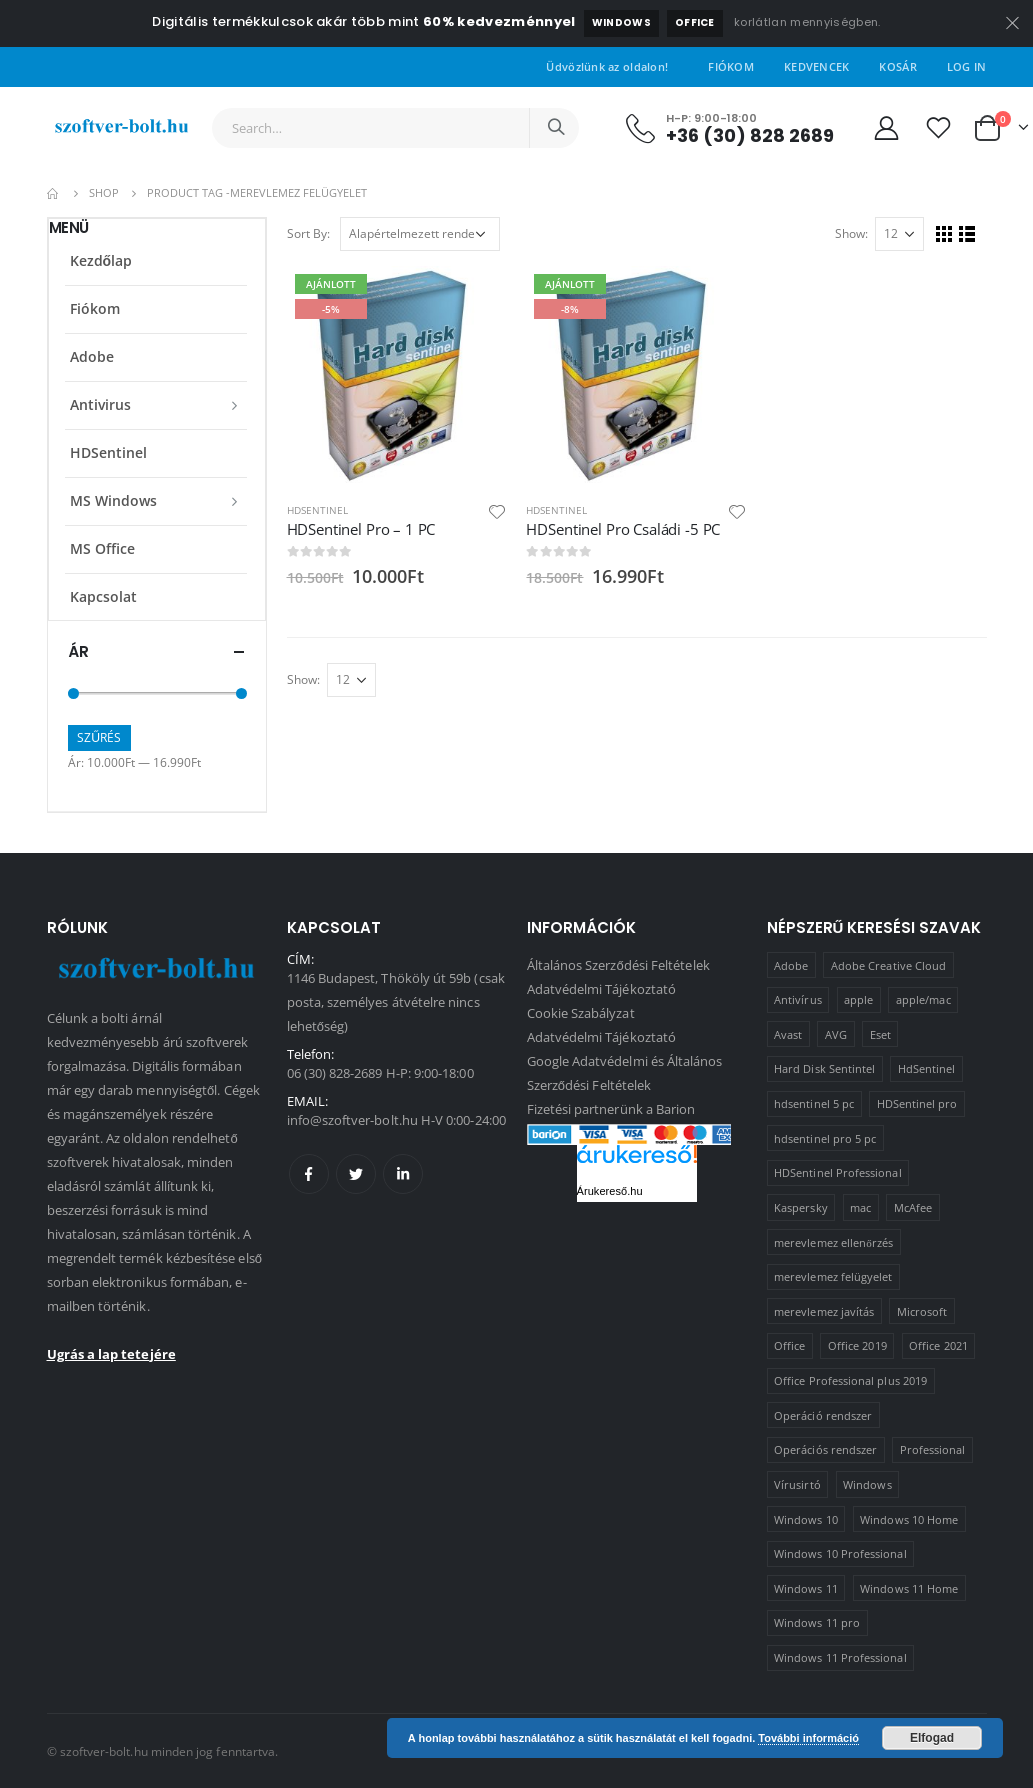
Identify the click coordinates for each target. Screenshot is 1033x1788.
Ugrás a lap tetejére (111, 1354)
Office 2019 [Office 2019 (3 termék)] (857, 1345)
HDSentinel (317, 510)
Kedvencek (816, 66)
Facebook (309, 1174)
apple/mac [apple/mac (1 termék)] (923, 999)
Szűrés (99, 737)
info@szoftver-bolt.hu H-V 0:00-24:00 (396, 1120)
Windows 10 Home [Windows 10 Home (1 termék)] (909, 1519)
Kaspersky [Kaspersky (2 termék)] (801, 1207)
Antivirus (100, 404)
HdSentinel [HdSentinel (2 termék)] (927, 1068)
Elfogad (932, 1738)
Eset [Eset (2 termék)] (880, 1034)
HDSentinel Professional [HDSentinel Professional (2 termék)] (838, 1172)
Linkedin (403, 1174)
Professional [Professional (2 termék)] (933, 1449)
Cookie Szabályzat (581, 1013)
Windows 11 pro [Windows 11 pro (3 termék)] (817, 1622)
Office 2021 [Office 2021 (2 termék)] (938, 1345)
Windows (621, 22)
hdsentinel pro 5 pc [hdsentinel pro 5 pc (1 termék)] (825, 1138)
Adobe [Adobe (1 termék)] (791, 965)
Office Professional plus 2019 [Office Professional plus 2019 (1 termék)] (850, 1380)
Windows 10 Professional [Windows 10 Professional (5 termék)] (840, 1553)
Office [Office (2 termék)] (789, 1345)
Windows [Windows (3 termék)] (867, 1484)
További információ (808, 1738)
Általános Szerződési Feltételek (618, 965)
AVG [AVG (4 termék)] (836, 1034)
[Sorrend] (420, 234)
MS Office (102, 548)
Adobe (92, 356)
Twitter (356, 1174)
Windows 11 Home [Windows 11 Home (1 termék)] (909, 1588)
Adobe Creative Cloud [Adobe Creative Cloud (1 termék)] (888, 965)
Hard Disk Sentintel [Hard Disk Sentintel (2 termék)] (824, 1068)
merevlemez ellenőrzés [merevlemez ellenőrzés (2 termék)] (833, 1242)
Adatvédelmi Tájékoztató (602, 989)
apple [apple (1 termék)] (858, 999)
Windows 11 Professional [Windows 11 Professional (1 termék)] (840, 1657)
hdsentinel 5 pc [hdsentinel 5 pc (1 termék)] (814, 1103)
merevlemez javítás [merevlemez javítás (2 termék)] (824, 1311)
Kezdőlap (101, 260)
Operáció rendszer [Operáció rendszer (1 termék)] (823, 1415)
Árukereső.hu (610, 1191)
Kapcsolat (103, 596)
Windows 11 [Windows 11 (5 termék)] (806, 1588)
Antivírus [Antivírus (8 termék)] (798, 999)
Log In (967, 66)
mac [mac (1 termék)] (860, 1207)
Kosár (897, 66)
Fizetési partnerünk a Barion (611, 1109)
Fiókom (731, 66)
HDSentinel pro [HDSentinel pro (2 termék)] (917, 1103)
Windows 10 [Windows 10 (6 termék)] (806, 1519)
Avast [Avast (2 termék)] (788, 1034)
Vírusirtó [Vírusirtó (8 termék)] (797, 1484)
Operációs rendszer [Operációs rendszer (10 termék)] (825, 1449)
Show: (851, 233)
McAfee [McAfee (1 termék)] (913, 1207)
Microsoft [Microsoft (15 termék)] (922, 1311)
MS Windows (113, 500)
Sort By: (308, 233)
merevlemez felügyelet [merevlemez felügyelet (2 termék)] (833, 1276)
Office (695, 22)
